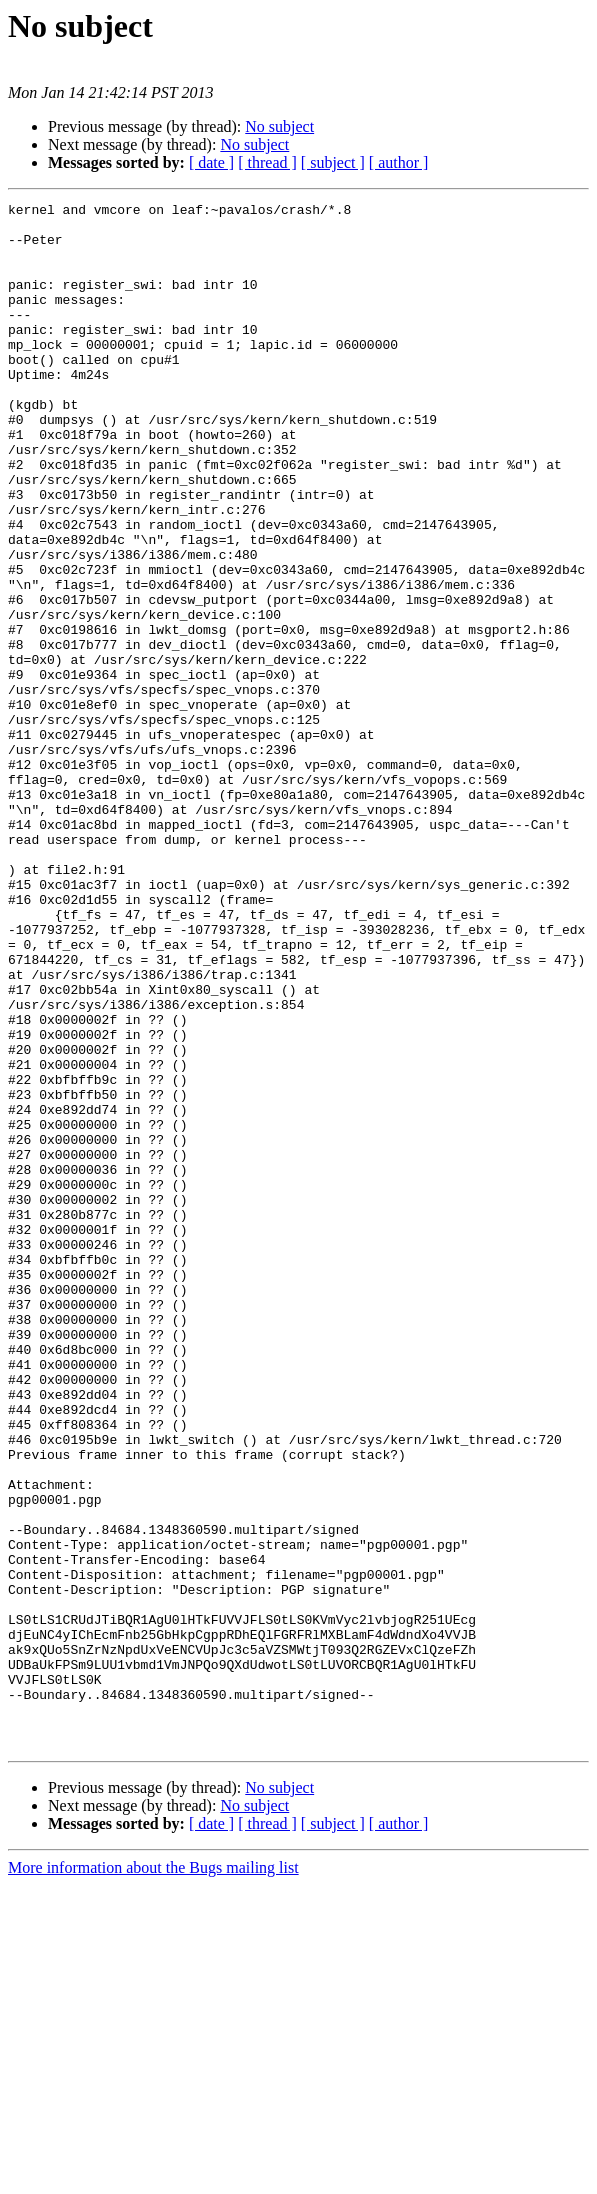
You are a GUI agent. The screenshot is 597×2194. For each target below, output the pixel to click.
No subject (279, 126)
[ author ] (399, 162)
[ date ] (211, 162)
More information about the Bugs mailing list (153, 2176)
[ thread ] (267, 162)
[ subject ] (333, 162)
